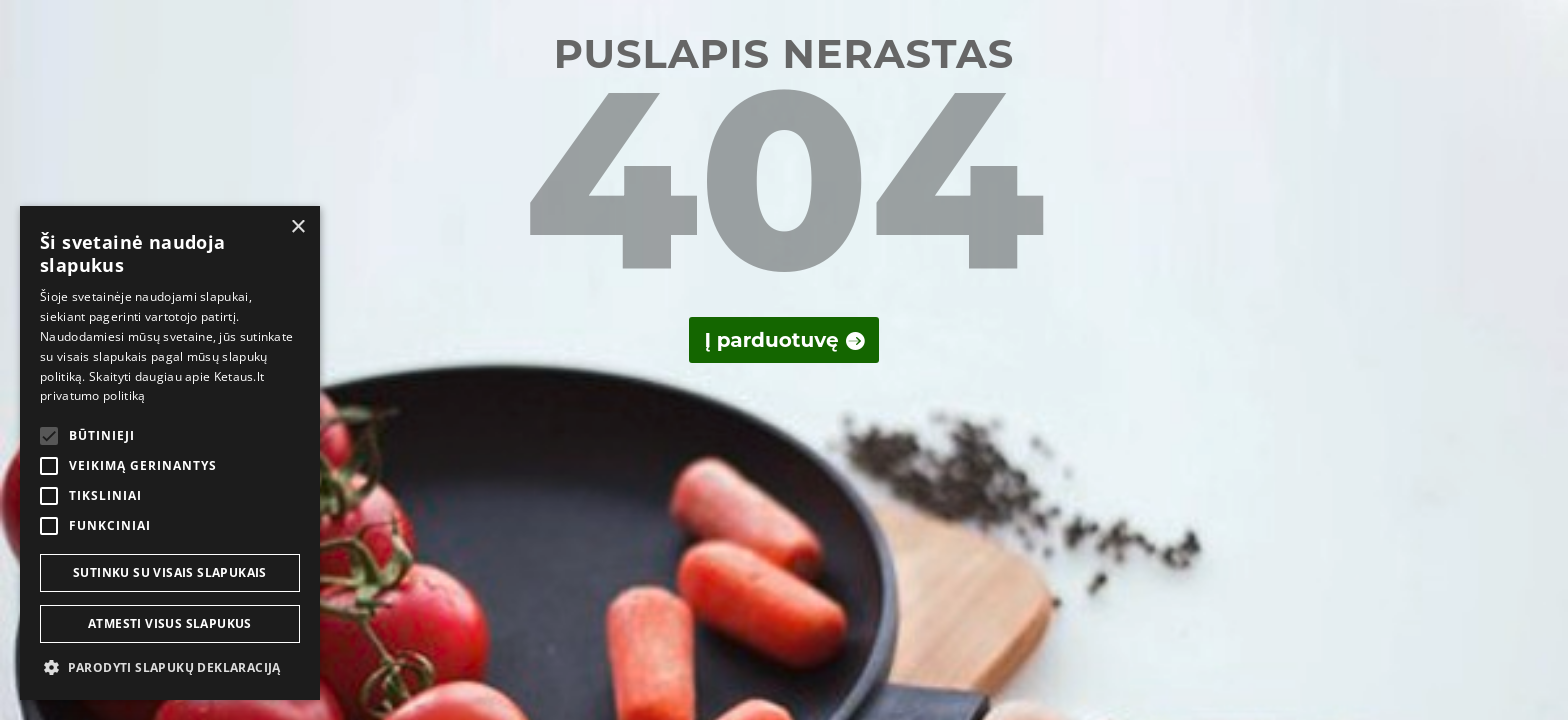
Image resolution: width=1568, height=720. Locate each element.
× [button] (297, 227)
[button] (170, 668)
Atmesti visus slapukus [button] (170, 623)
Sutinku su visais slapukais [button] (170, 572)
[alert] (170, 453)
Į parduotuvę (771, 340)
